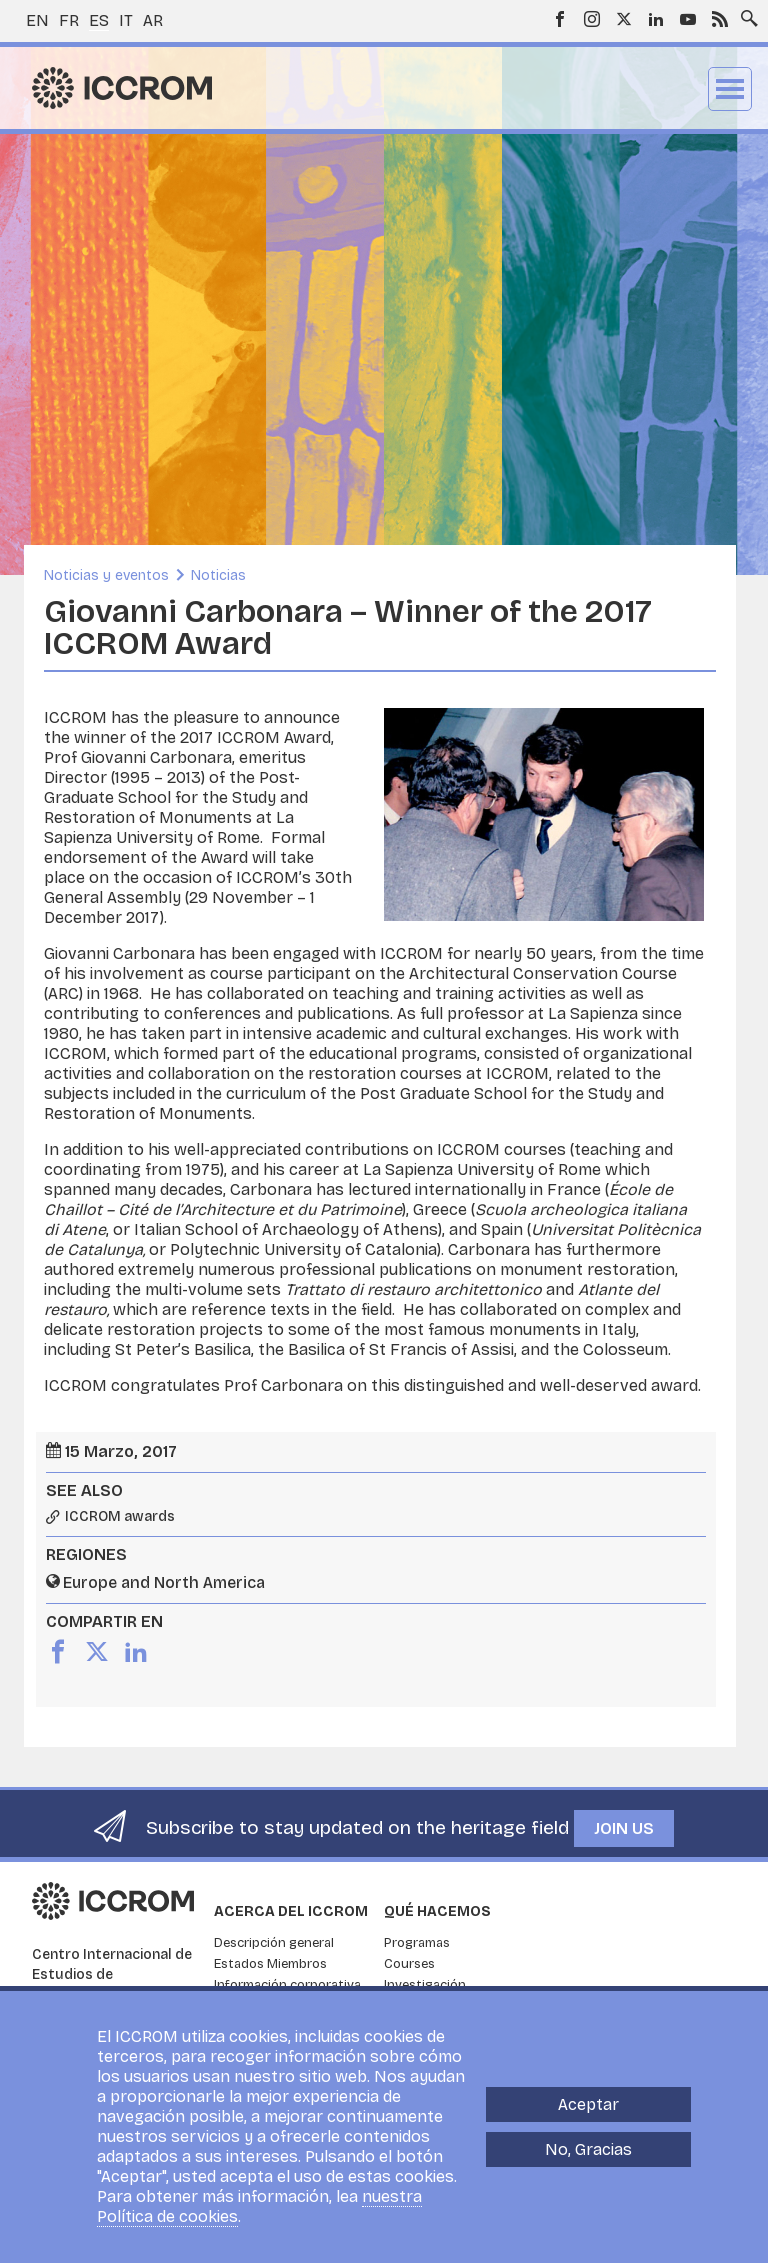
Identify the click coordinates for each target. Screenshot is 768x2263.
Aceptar (588, 2104)
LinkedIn (656, 19)
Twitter (624, 19)
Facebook (560, 19)
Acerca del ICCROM (291, 1911)
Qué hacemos (437, 1911)
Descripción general (274, 1943)
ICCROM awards (120, 1517)
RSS (720, 19)
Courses (409, 1964)
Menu (730, 89)
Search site (745, 13)
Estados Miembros (270, 1964)
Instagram (592, 19)
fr (69, 20)
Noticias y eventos (106, 575)
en (37, 20)
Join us (624, 1828)
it (126, 20)
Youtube (688, 19)
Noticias (218, 575)
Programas (417, 1943)
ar (153, 20)
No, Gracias (588, 2149)
